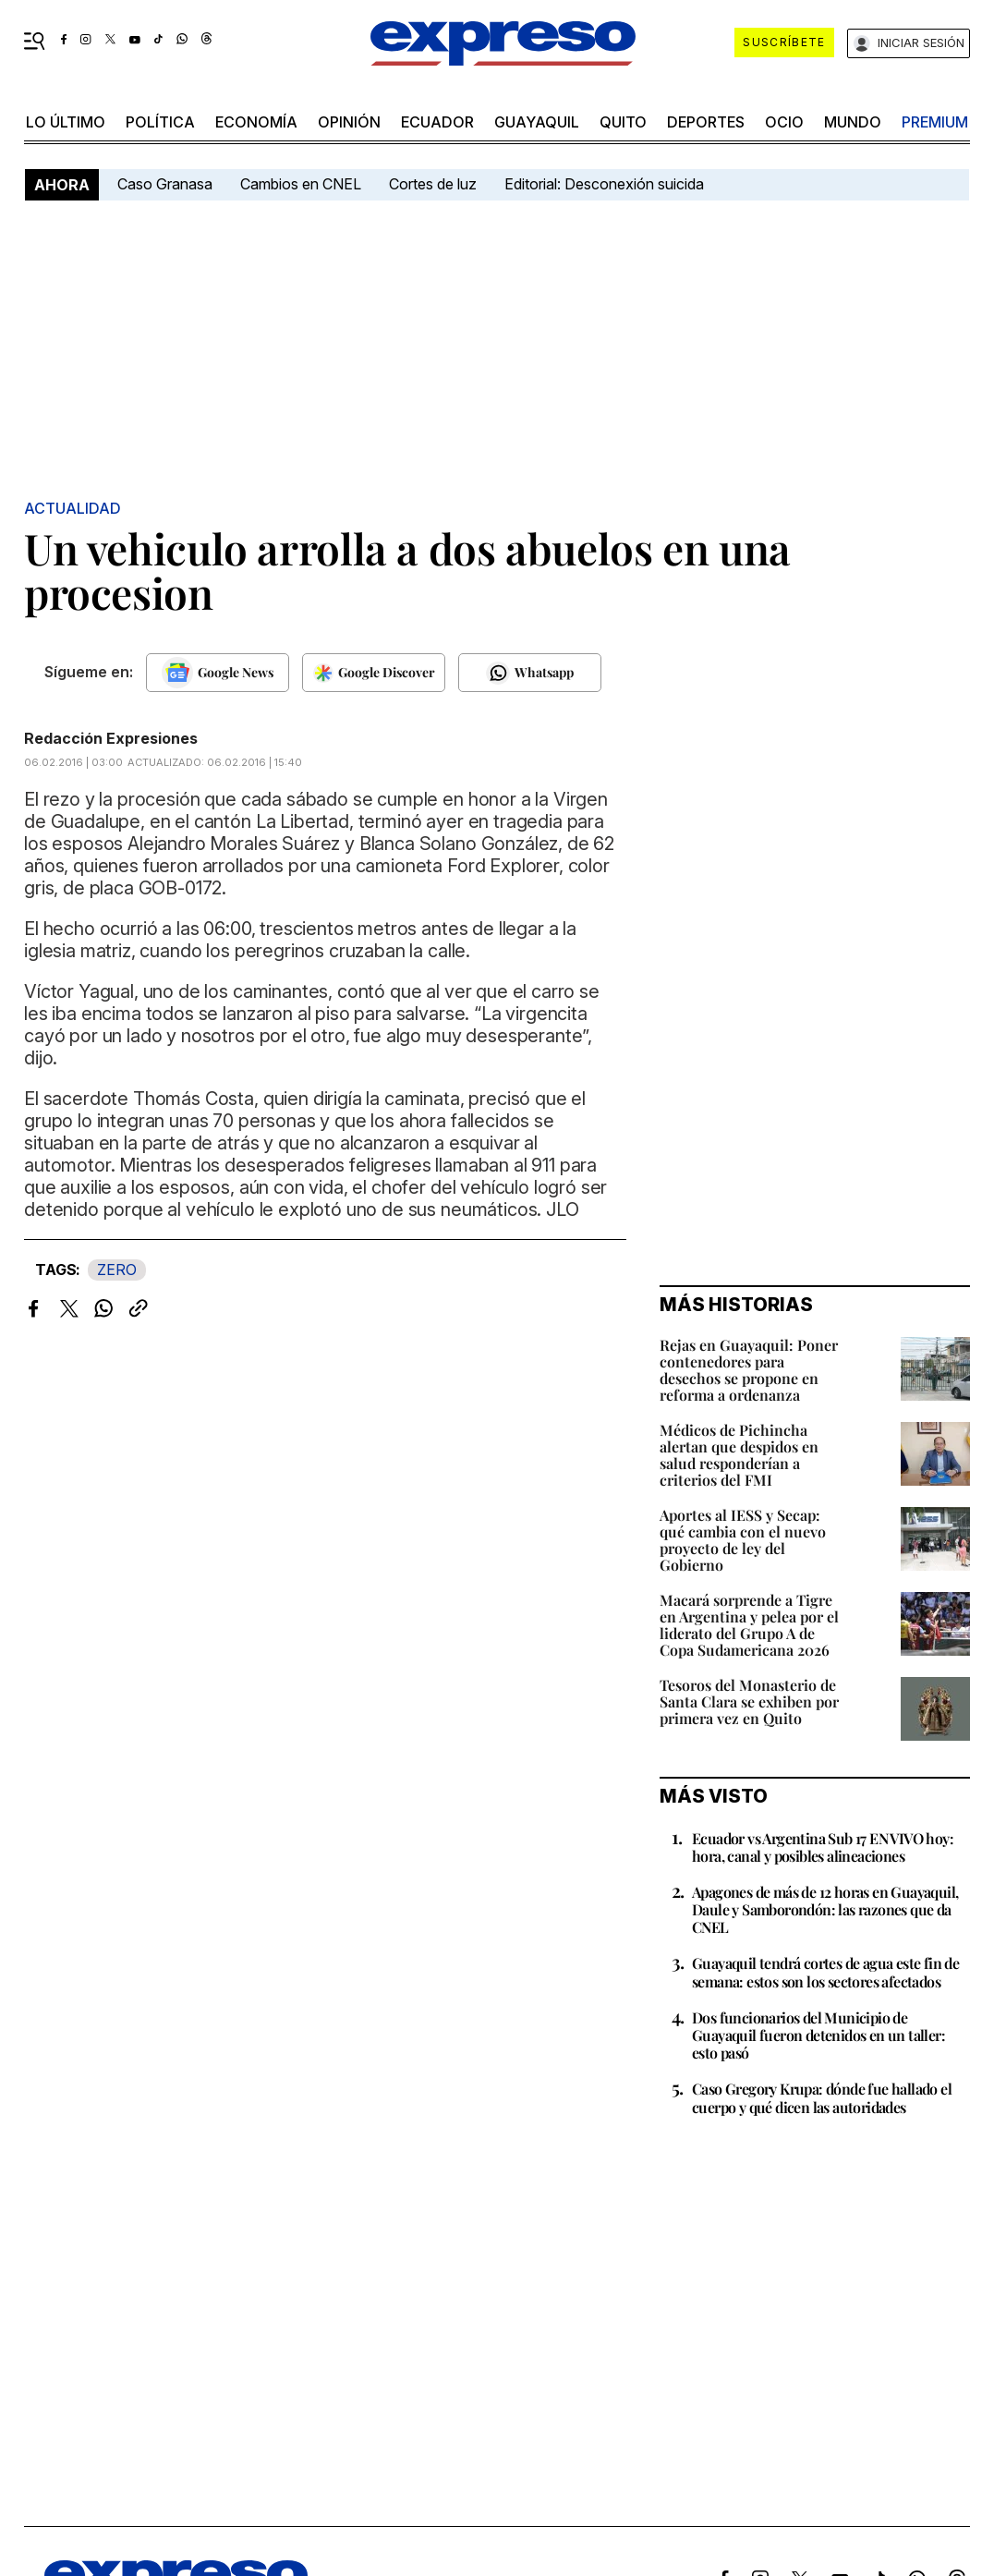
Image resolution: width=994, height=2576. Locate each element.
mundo (852, 122)
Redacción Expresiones (111, 738)
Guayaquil (536, 122)
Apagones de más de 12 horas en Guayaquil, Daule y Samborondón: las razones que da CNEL (825, 1909)
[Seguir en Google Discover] (373, 672)
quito (623, 122)
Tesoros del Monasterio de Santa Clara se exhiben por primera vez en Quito (749, 1701)
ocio (784, 122)
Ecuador (437, 122)
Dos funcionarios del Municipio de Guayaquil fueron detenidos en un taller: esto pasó (818, 2035)
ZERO (117, 1269)
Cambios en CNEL (300, 184)
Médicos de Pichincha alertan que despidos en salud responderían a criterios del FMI (739, 1454)
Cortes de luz (433, 184)
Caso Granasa (164, 184)
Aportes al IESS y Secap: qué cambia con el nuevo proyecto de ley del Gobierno (743, 1539)
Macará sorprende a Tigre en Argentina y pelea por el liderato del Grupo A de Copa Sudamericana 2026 (749, 1624)
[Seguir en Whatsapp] (529, 672)
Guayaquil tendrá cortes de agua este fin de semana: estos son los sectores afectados (825, 1971)
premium (935, 122)
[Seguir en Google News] (217, 672)
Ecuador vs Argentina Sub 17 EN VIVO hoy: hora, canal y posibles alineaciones (822, 1847)
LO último (65, 122)
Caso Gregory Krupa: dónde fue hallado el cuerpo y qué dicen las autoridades (822, 2097)
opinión (349, 122)
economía (256, 122)
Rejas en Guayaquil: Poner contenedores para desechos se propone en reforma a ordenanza (749, 1369)
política (160, 122)
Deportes (706, 122)
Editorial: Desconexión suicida (604, 184)
